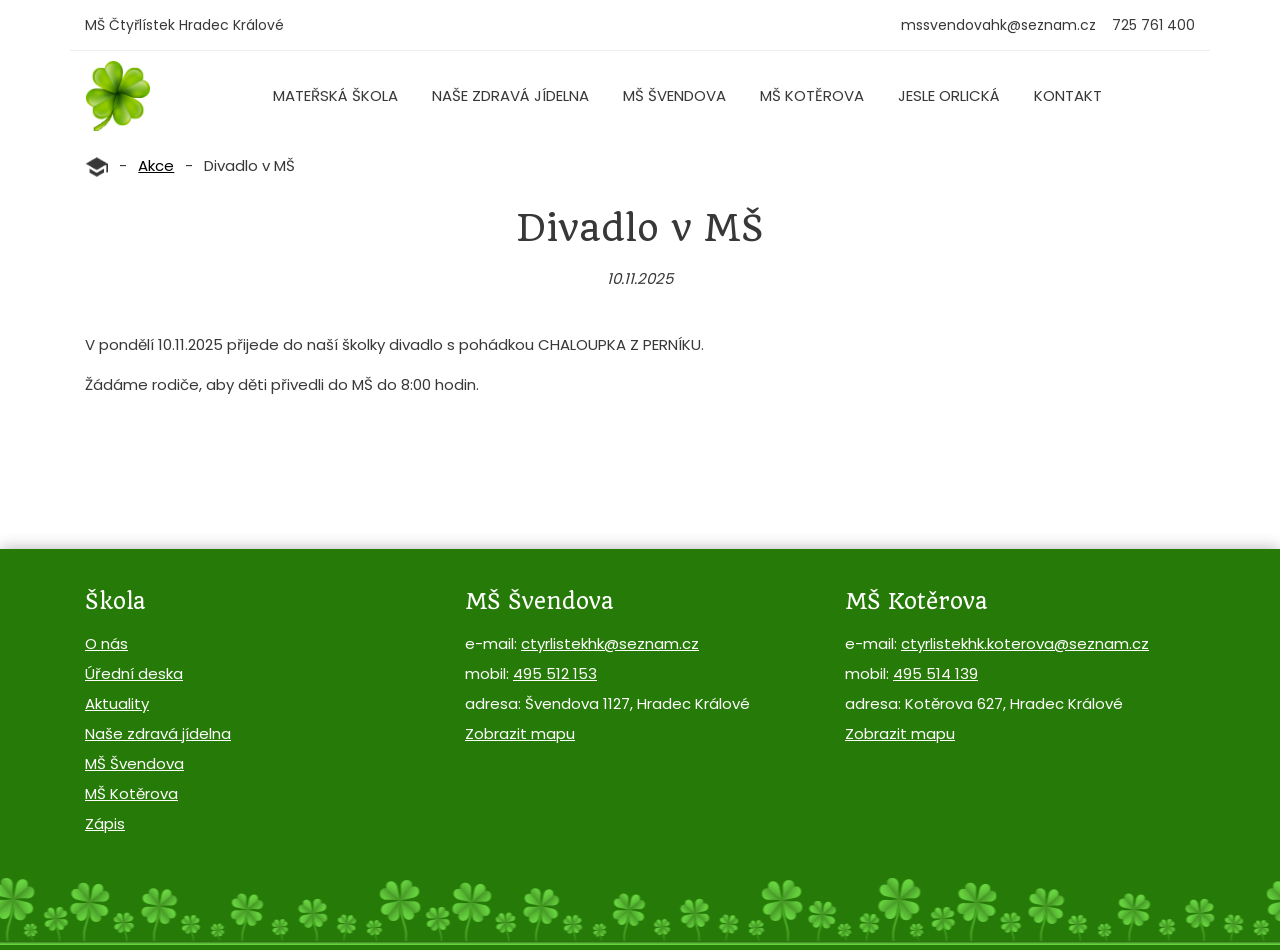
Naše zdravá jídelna (510, 95)
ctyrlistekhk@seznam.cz (610, 643)
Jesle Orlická (949, 95)
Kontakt (1068, 95)
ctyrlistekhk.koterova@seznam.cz (1025, 643)
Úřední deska (134, 673)
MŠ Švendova (674, 95)
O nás (106, 643)
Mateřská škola (335, 95)
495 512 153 (555, 673)
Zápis (105, 823)
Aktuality (117, 703)
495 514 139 (935, 673)
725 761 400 (1153, 25)
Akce (156, 165)
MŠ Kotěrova (812, 95)
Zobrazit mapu (520, 733)
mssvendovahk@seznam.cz (998, 25)
